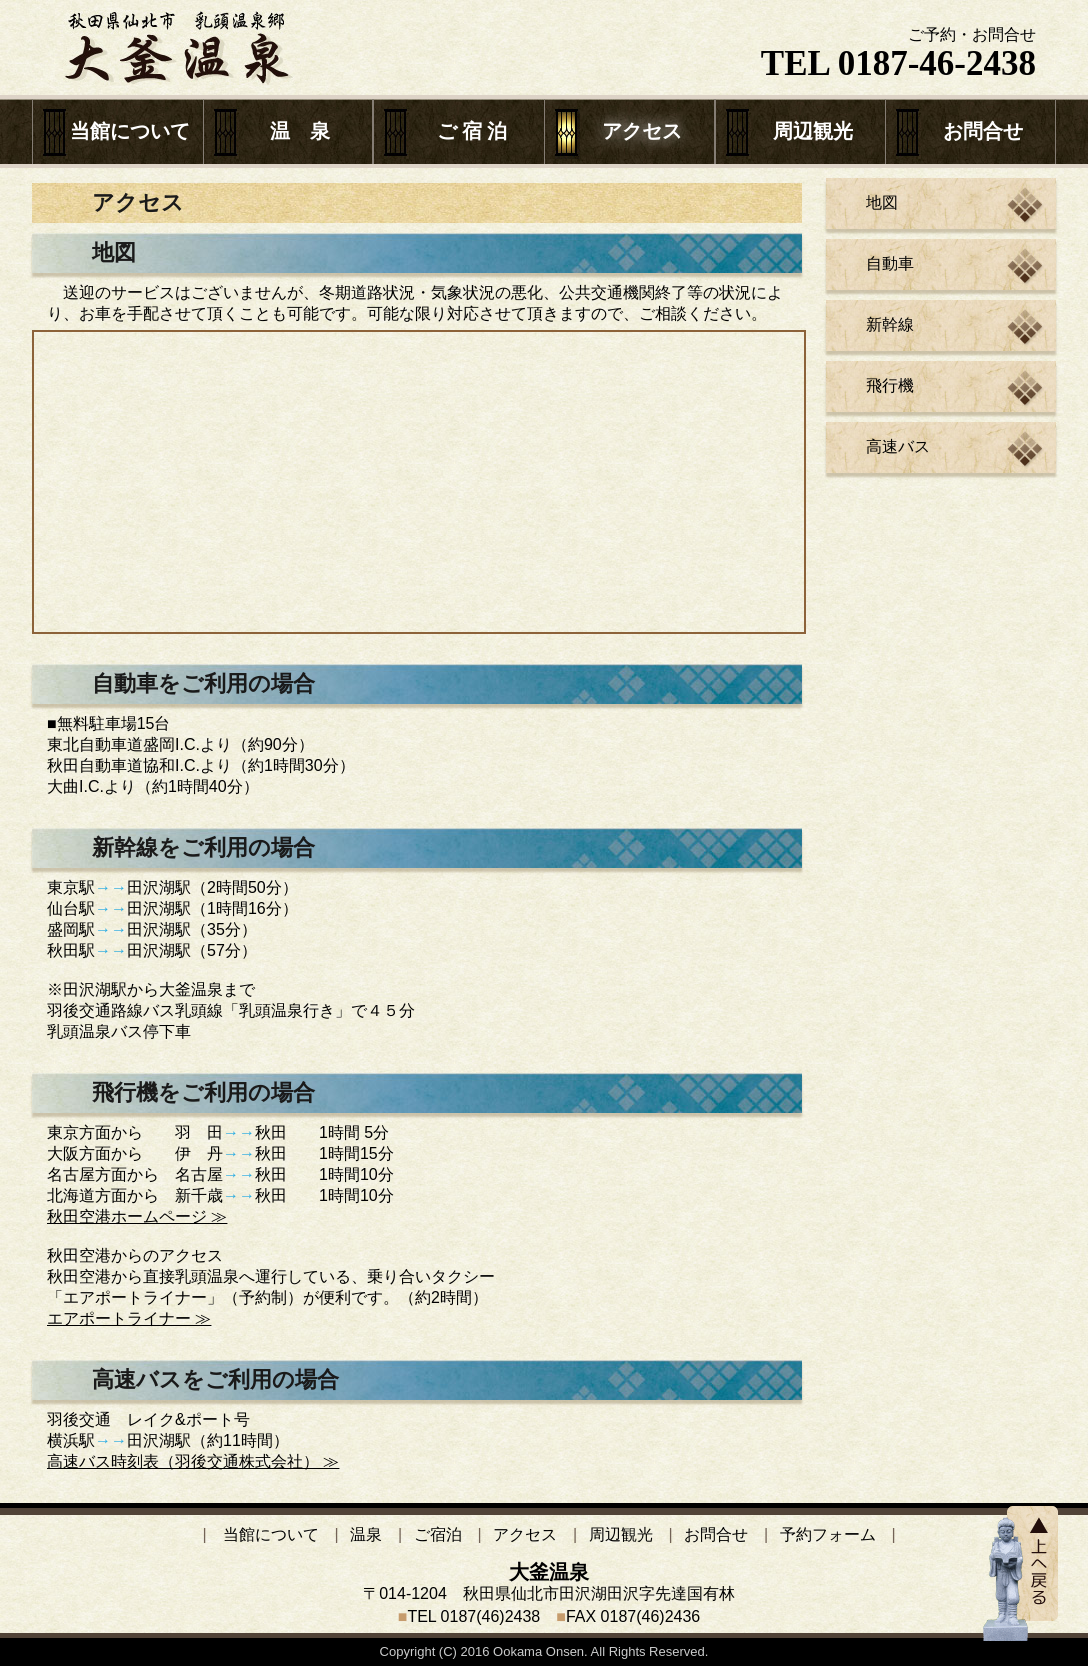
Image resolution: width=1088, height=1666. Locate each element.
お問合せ (983, 131)
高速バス (898, 446)
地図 (882, 202)
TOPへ (1020, 1573)
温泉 (366, 1534)
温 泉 (300, 131)
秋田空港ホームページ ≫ (137, 1216)
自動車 (890, 263)
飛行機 (890, 385)
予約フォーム (828, 1534)
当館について (130, 131)
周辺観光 (813, 131)
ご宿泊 (438, 1534)
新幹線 (890, 324)
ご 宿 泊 (472, 131)
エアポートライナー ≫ (129, 1318)
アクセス (642, 131)
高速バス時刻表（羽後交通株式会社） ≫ (193, 1461)
